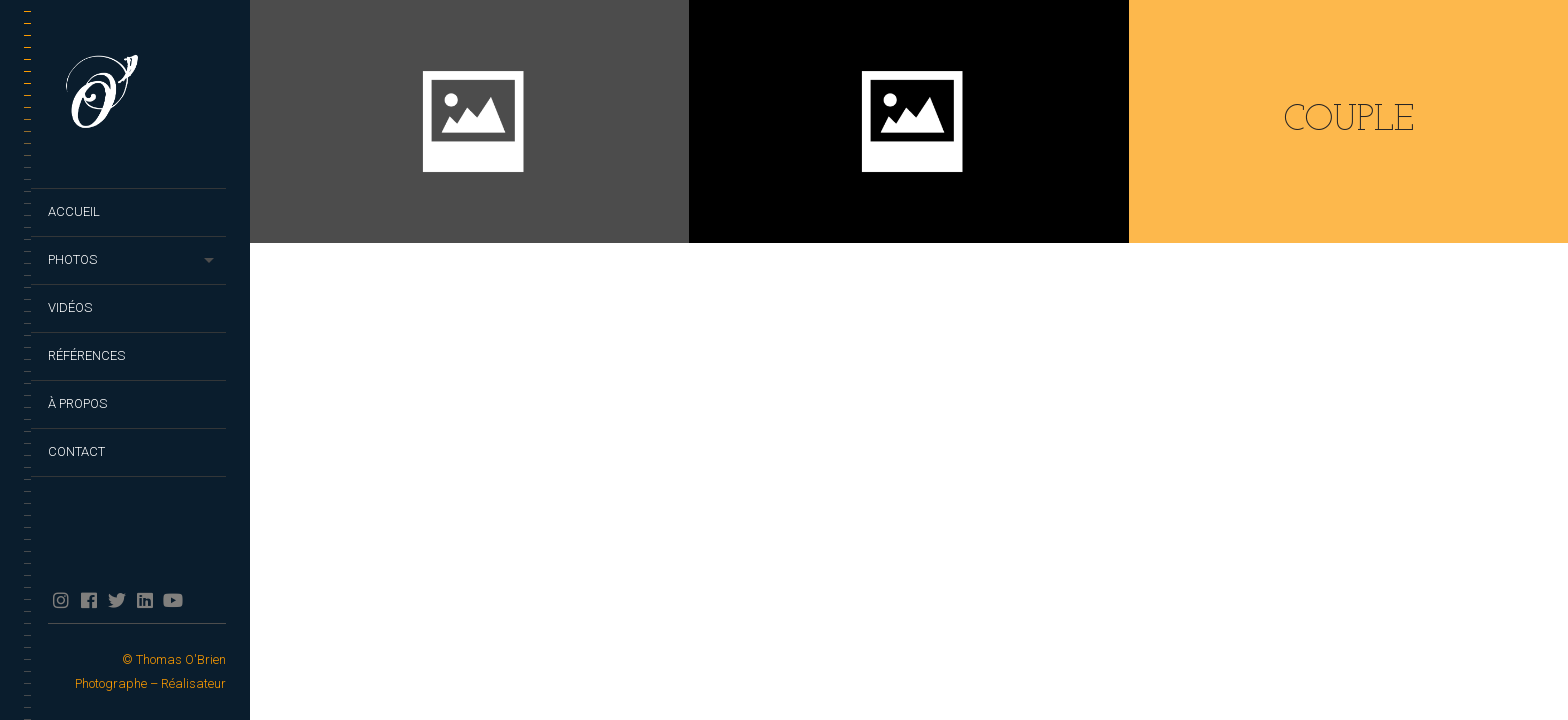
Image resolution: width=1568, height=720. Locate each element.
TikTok (200, 600)
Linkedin (144, 600)
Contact (76, 451)
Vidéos (70, 307)
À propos (77, 403)
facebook (88, 600)
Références (86, 355)
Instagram (60, 600)
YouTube (172, 600)
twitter (116, 600)
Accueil (74, 211)
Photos (72, 259)
